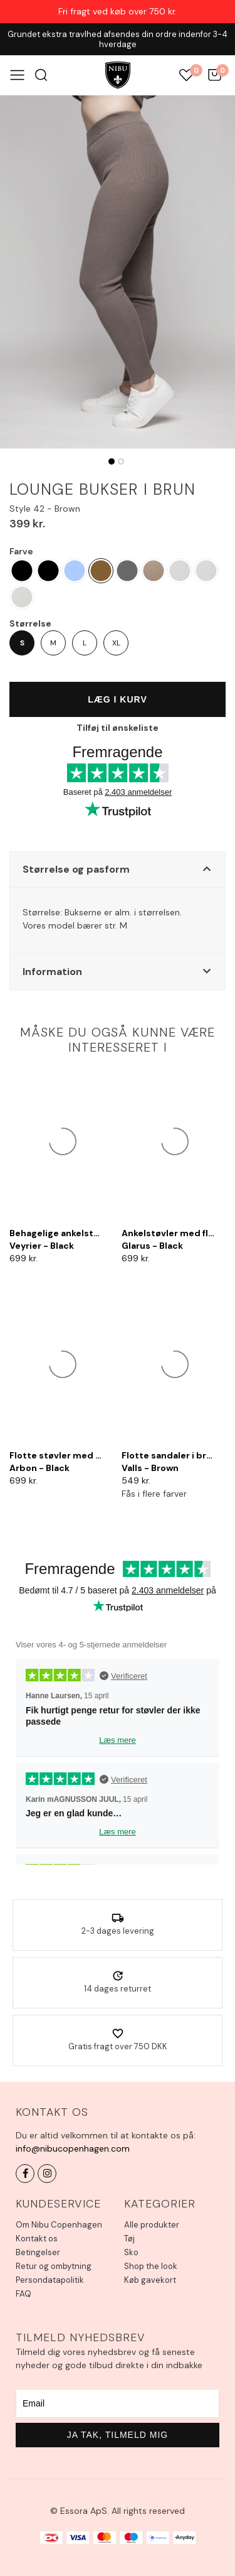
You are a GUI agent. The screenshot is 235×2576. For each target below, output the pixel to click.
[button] (117, 869)
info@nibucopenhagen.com (73, 2148)
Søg (41, 75)
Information (52, 971)
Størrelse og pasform (76, 869)
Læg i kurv (117, 699)
